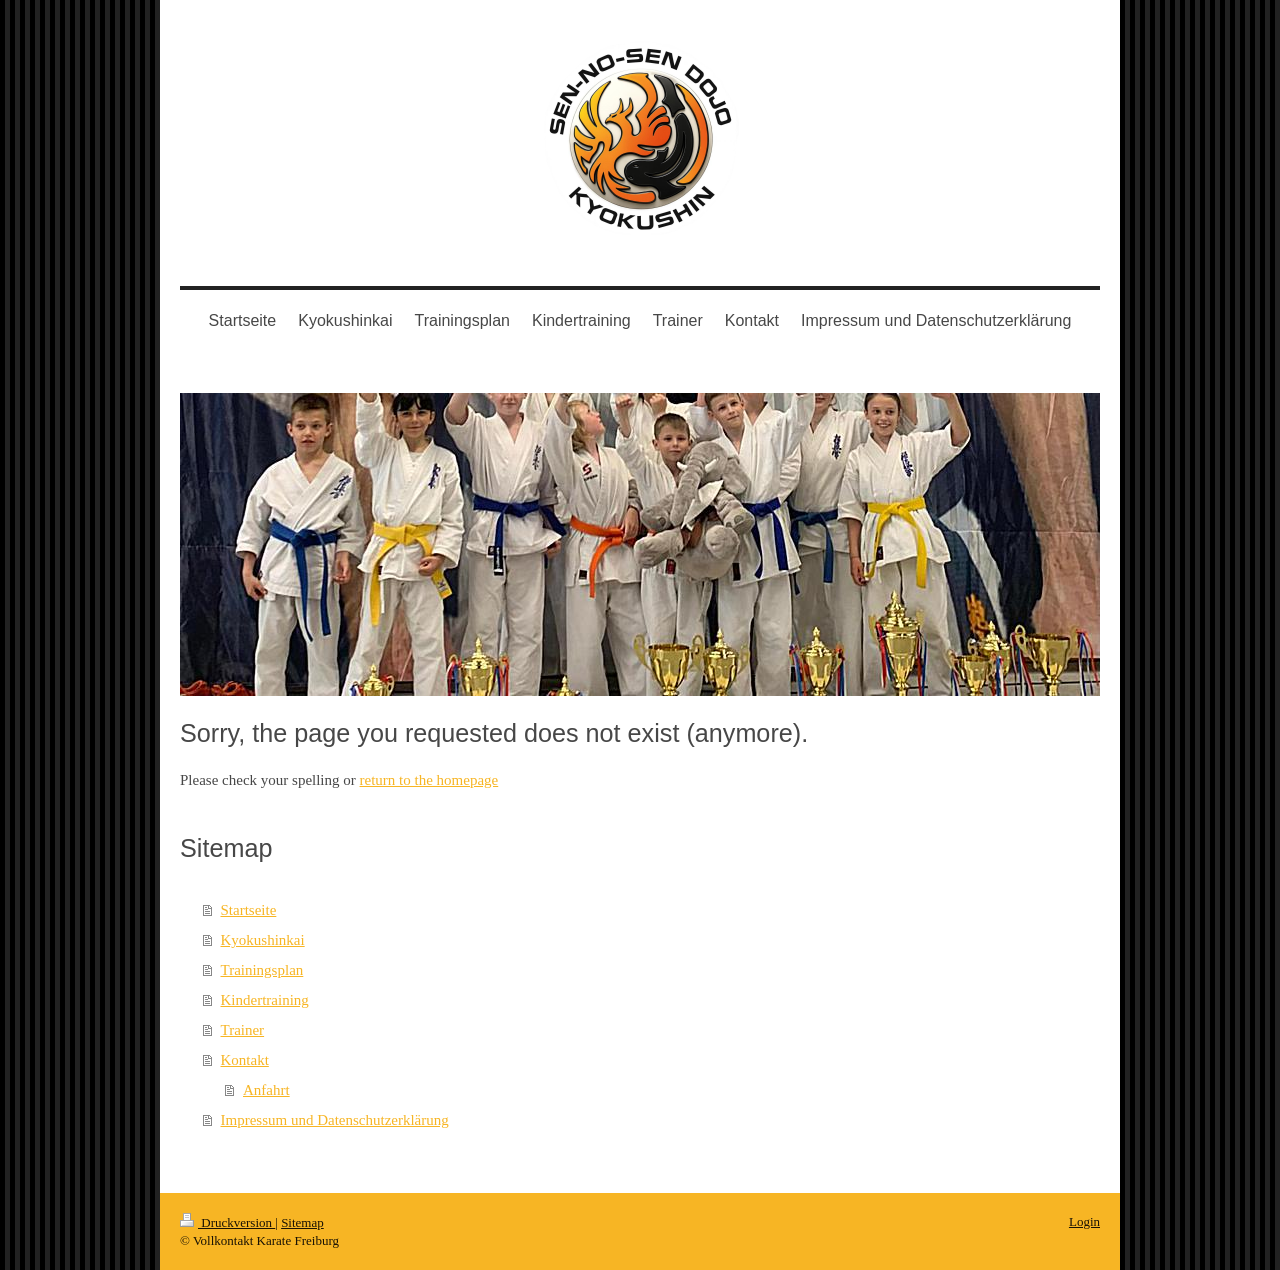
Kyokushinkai (263, 940)
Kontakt (245, 1060)
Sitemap (302, 1222)
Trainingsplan (262, 970)
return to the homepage (429, 780)
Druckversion (227, 1222)
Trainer (243, 1030)
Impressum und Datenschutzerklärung (335, 1120)
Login (1084, 1221)
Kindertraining (265, 1000)
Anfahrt (266, 1090)
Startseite (249, 910)
